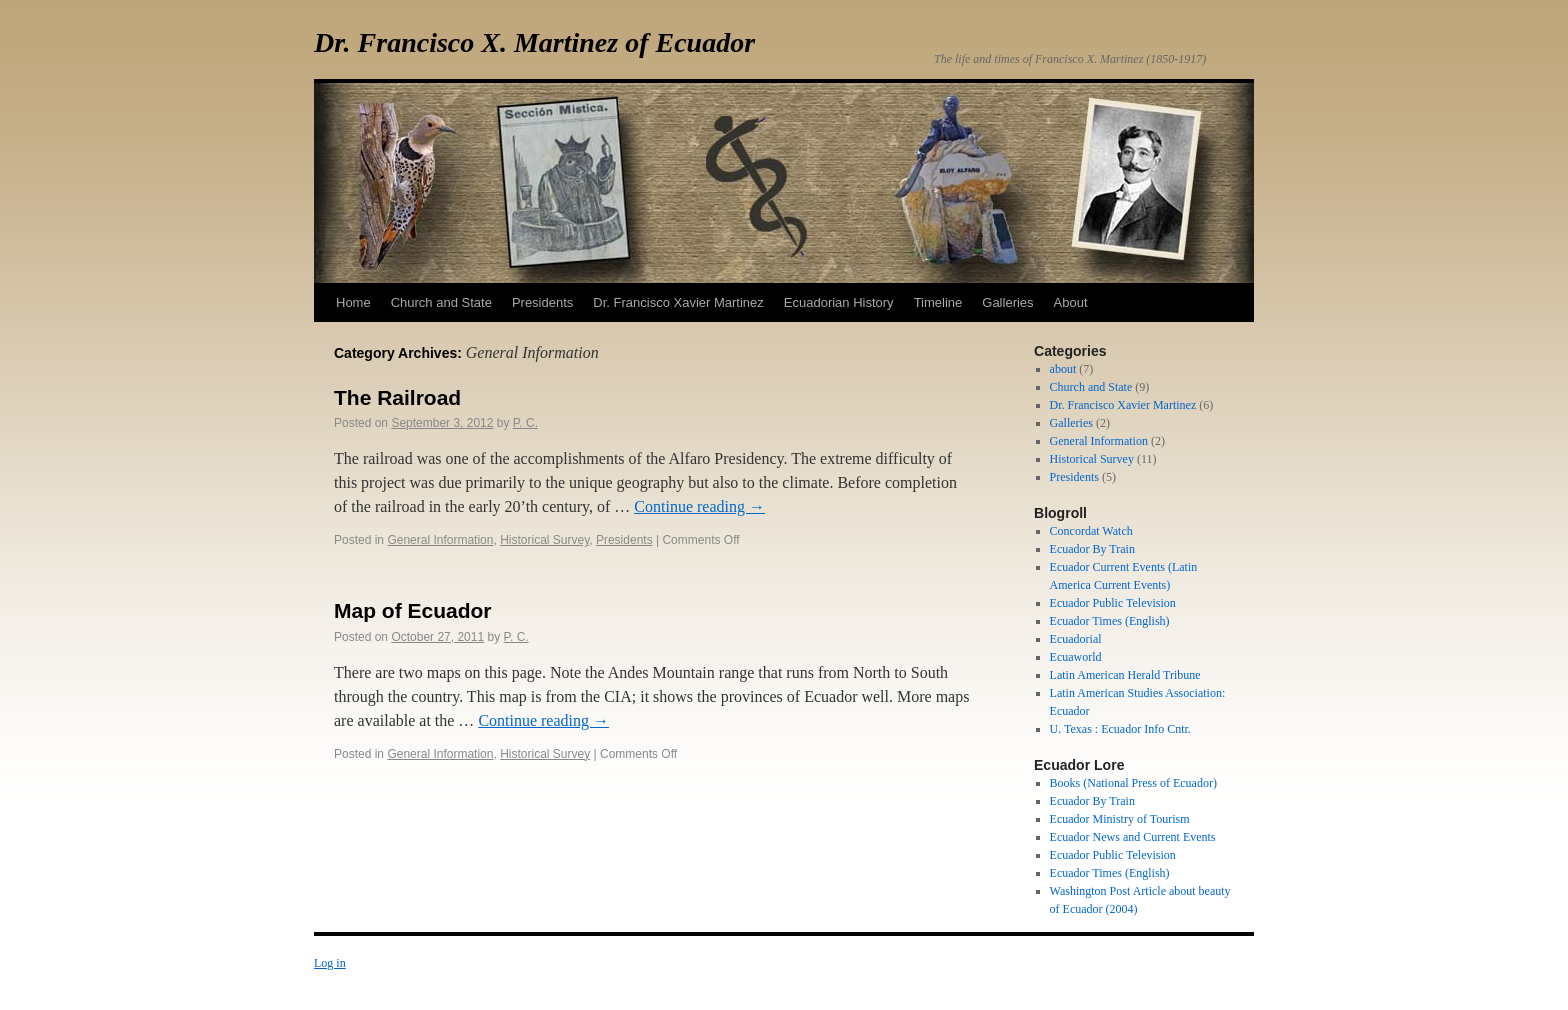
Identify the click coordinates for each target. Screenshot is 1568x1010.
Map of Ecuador (413, 610)
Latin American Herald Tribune (1125, 675)
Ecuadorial (1076, 639)
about (1063, 369)
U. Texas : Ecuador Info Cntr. (1120, 729)
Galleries (1007, 302)
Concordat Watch (1091, 531)
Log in (330, 963)
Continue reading (699, 506)
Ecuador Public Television (1113, 603)
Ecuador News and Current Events (1133, 837)
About (1071, 302)
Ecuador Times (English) (1110, 621)
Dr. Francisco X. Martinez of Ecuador (534, 42)
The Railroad (397, 397)
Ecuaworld (1076, 657)
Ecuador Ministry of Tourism (1120, 819)
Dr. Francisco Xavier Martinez (678, 302)
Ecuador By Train (1092, 549)
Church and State (441, 302)
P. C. (525, 423)
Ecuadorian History (839, 302)
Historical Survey (544, 540)
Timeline (938, 302)
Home (353, 302)
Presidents (542, 302)
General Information (440, 540)
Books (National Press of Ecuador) (1133, 783)
